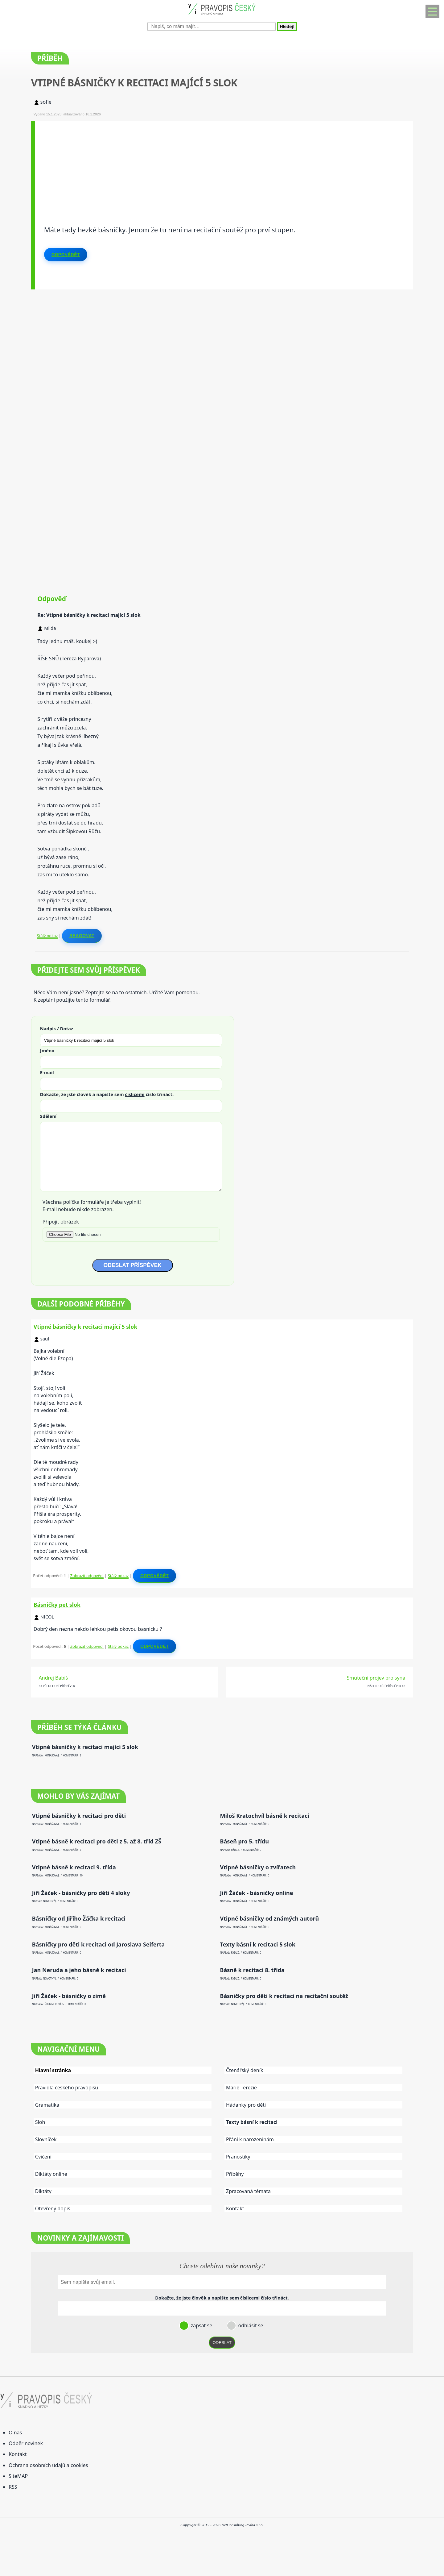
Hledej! (287, 26)
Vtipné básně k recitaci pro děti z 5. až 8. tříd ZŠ (96, 1841)
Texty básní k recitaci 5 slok (257, 1944)
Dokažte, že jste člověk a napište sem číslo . (107, 1094)
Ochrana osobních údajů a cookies (48, 2465)
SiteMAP (18, 2476)
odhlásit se (250, 2325)
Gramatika (47, 2104)
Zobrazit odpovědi (87, 1575)
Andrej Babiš (53, 1677)
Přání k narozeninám (250, 2139)
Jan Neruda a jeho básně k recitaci (79, 1970)
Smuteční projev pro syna (376, 1677)
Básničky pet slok (57, 1604)
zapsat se (200, 2325)
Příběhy (235, 2174)
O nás (15, 2432)
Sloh (40, 2122)
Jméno (47, 1050)
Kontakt (235, 2208)
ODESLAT (222, 2342)
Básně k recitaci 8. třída (252, 1970)
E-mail (47, 1072)
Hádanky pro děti (246, 2104)
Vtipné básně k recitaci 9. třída (74, 1867)
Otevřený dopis (52, 2208)
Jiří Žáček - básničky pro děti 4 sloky (81, 1893)
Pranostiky (238, 2156)
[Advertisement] (220, 164)
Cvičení (43, 2156)
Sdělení (48, 1116)
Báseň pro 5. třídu (244, 1841)
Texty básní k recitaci (252, 2122)
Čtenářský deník (244, 2070)
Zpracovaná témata (248, 2191)
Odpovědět (65, 254)
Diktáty (43, 2191)
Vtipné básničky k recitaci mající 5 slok (85, 1326)
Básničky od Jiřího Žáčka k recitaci (78, 1918)
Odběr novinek (26, 2443)
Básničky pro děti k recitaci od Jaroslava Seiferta (98, 1944)
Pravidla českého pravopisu (66, 2087)
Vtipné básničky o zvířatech (258, 1867)
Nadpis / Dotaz (56, 1028)
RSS (13, 2486)
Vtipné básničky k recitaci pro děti (79, 1815)
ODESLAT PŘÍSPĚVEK (133, 1265)
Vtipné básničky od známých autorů (269, 1918)
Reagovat (81, 935)
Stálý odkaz (47, 935)
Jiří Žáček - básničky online (256, 1893)
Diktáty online (51, 2174)
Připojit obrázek (61, 1221)
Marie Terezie (241, 2087)
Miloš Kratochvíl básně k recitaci (264, 1815)
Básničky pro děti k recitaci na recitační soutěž (284, 1996)
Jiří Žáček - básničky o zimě (69, 1996)
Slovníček (46, 2139)
